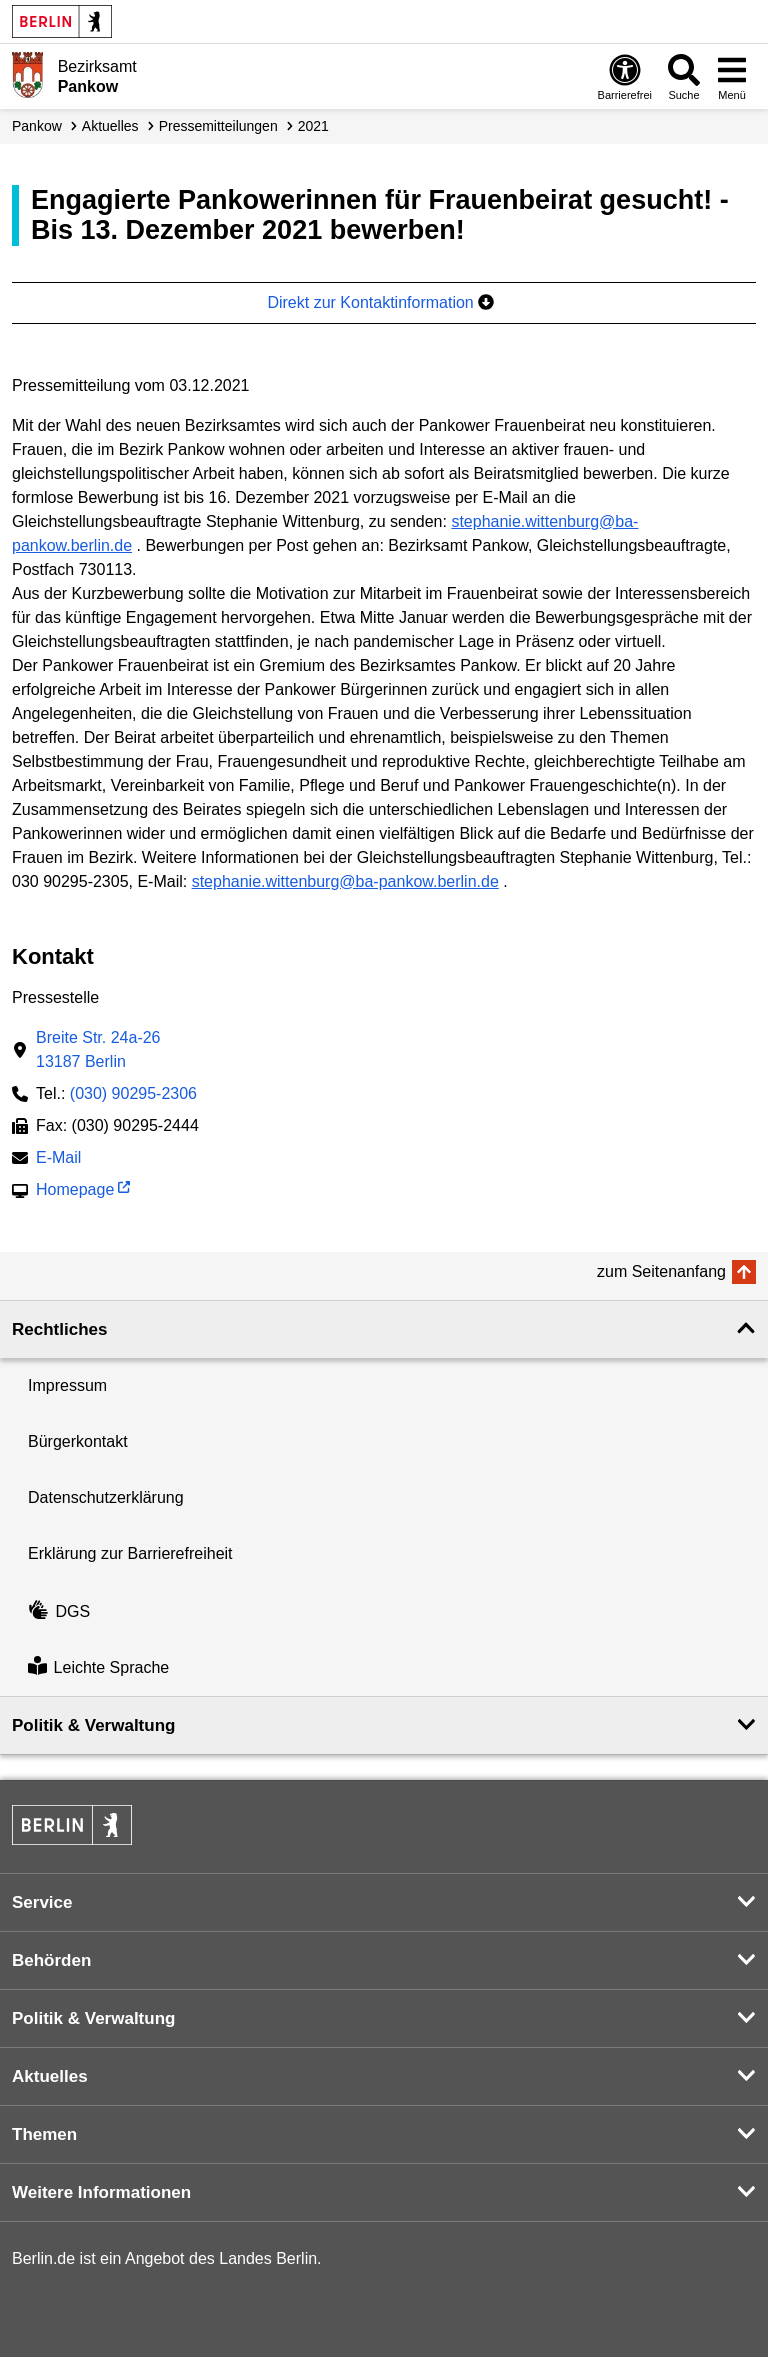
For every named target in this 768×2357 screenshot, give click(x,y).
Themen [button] (44, 2134)
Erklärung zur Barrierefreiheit (130, 1553)
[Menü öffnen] (732, 76)
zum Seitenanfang (661, 1271)
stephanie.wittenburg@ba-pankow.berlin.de (345, 881)
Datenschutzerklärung (106, 1497)
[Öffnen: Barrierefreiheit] (625, 76)
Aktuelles (110, 126)
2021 (313, 126)
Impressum (67, 1385)
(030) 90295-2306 (133, 1093)
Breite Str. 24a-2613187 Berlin (98, 1049)
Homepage (75, 1191)
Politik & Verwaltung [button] (93, 1725)
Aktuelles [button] (50, 2076)
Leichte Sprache (98, 1667)
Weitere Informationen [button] (101, 2192)
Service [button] (42, 1902)
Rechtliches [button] (59, 1329)
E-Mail (58, 1159)
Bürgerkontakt (78, 1441)
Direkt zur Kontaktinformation (380, 302)
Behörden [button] (51, 1960)
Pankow (37, 126)
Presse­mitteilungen (218, 126)
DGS (59, 1611)
